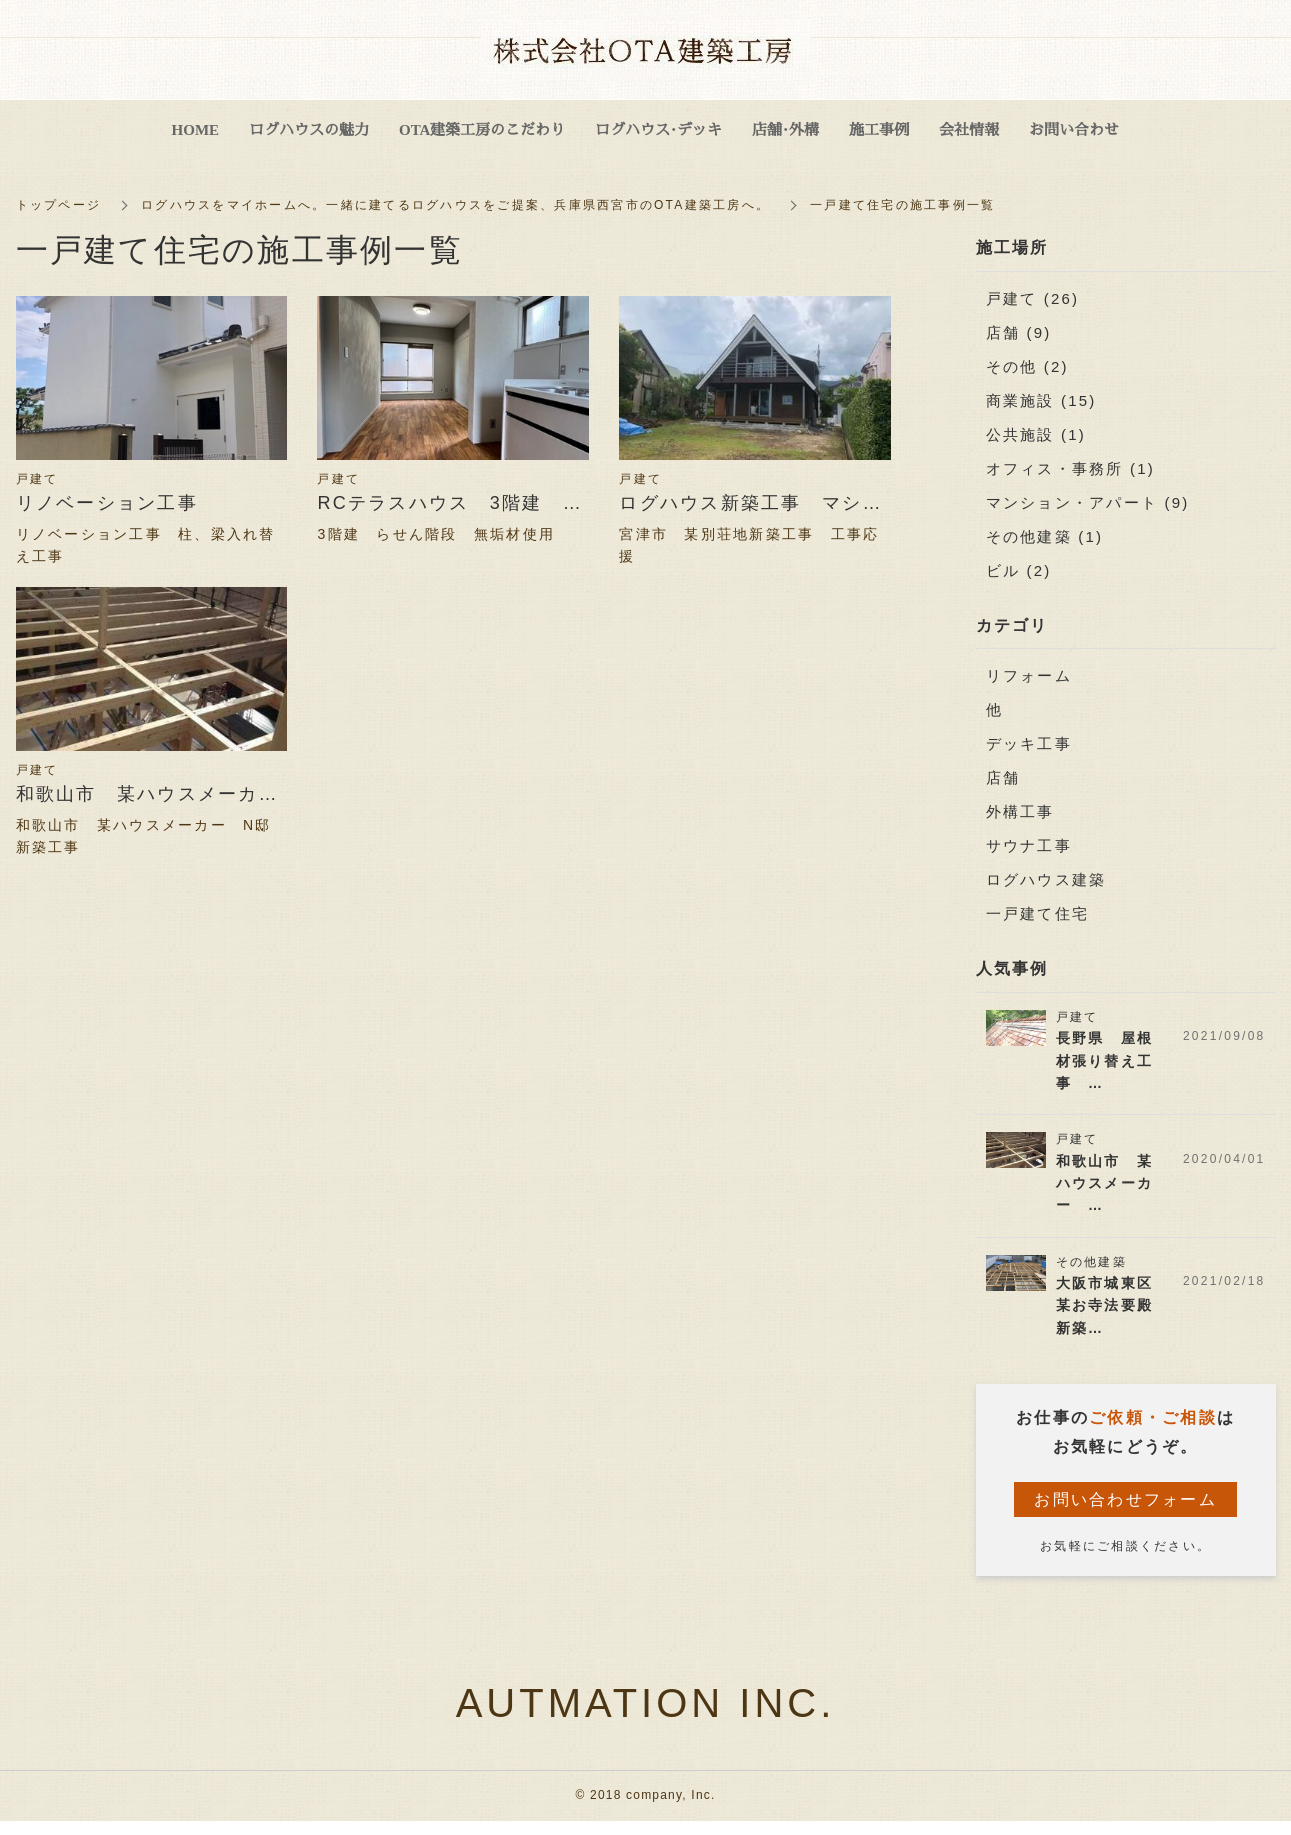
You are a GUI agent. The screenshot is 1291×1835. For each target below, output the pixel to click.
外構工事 (1020, 812)
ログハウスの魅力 (309, 128)
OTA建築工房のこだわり (482, 128)
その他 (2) (1027, 366)
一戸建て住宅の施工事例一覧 (902, 205)
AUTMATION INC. (646, 1704)
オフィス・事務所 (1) (1071, 468)
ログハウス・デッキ (658, 128)
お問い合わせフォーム (1125, 1499)
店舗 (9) (1019, 332)
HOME (196, 128)
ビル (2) (1019, 570)
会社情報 (969, 128)
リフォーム (1029, 676)
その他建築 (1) (1045, 536)
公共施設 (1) (1036, 434)
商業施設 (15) (1041, 400)
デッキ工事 (1029, 744)
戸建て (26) (1033, 298)
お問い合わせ (1074, 128)
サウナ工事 (1029, 846)
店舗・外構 (785, 128)
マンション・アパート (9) (1088, 502)
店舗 (1003, 778)
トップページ (59, 205)
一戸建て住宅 (1038, 914)
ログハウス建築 (1046, 880)
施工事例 (879, 128)
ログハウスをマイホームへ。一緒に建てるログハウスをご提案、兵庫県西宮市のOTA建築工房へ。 (455, 205)
